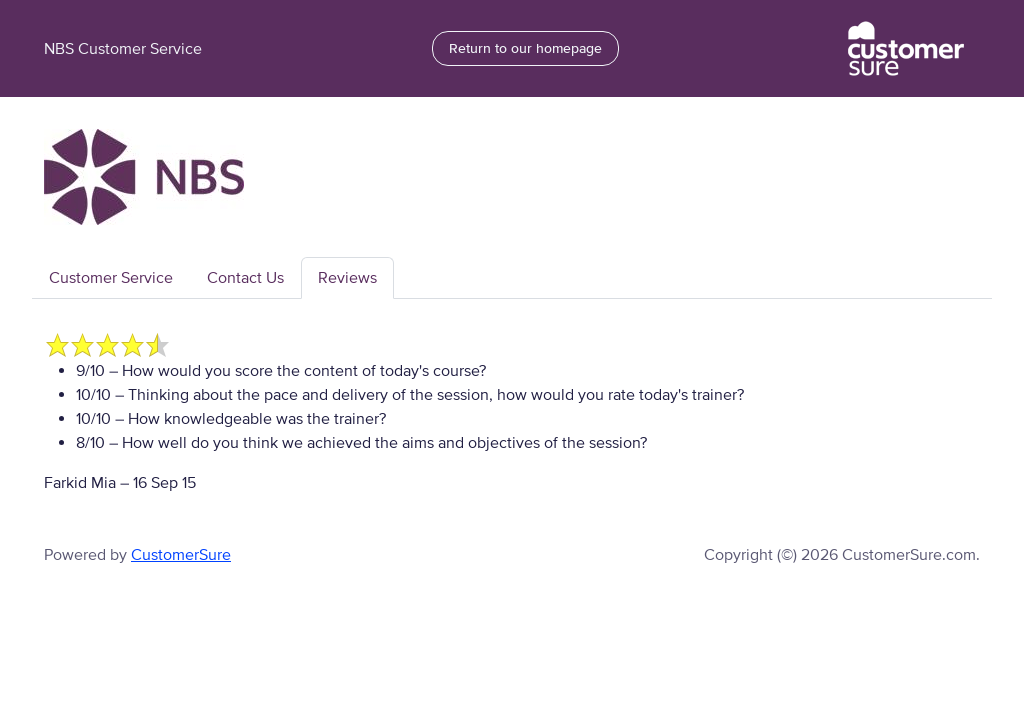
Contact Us (245, 278)
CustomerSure (181, 555)
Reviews (347, 278)
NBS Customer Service (123, 49)
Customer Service (111, 278)
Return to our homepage (525, 48)
